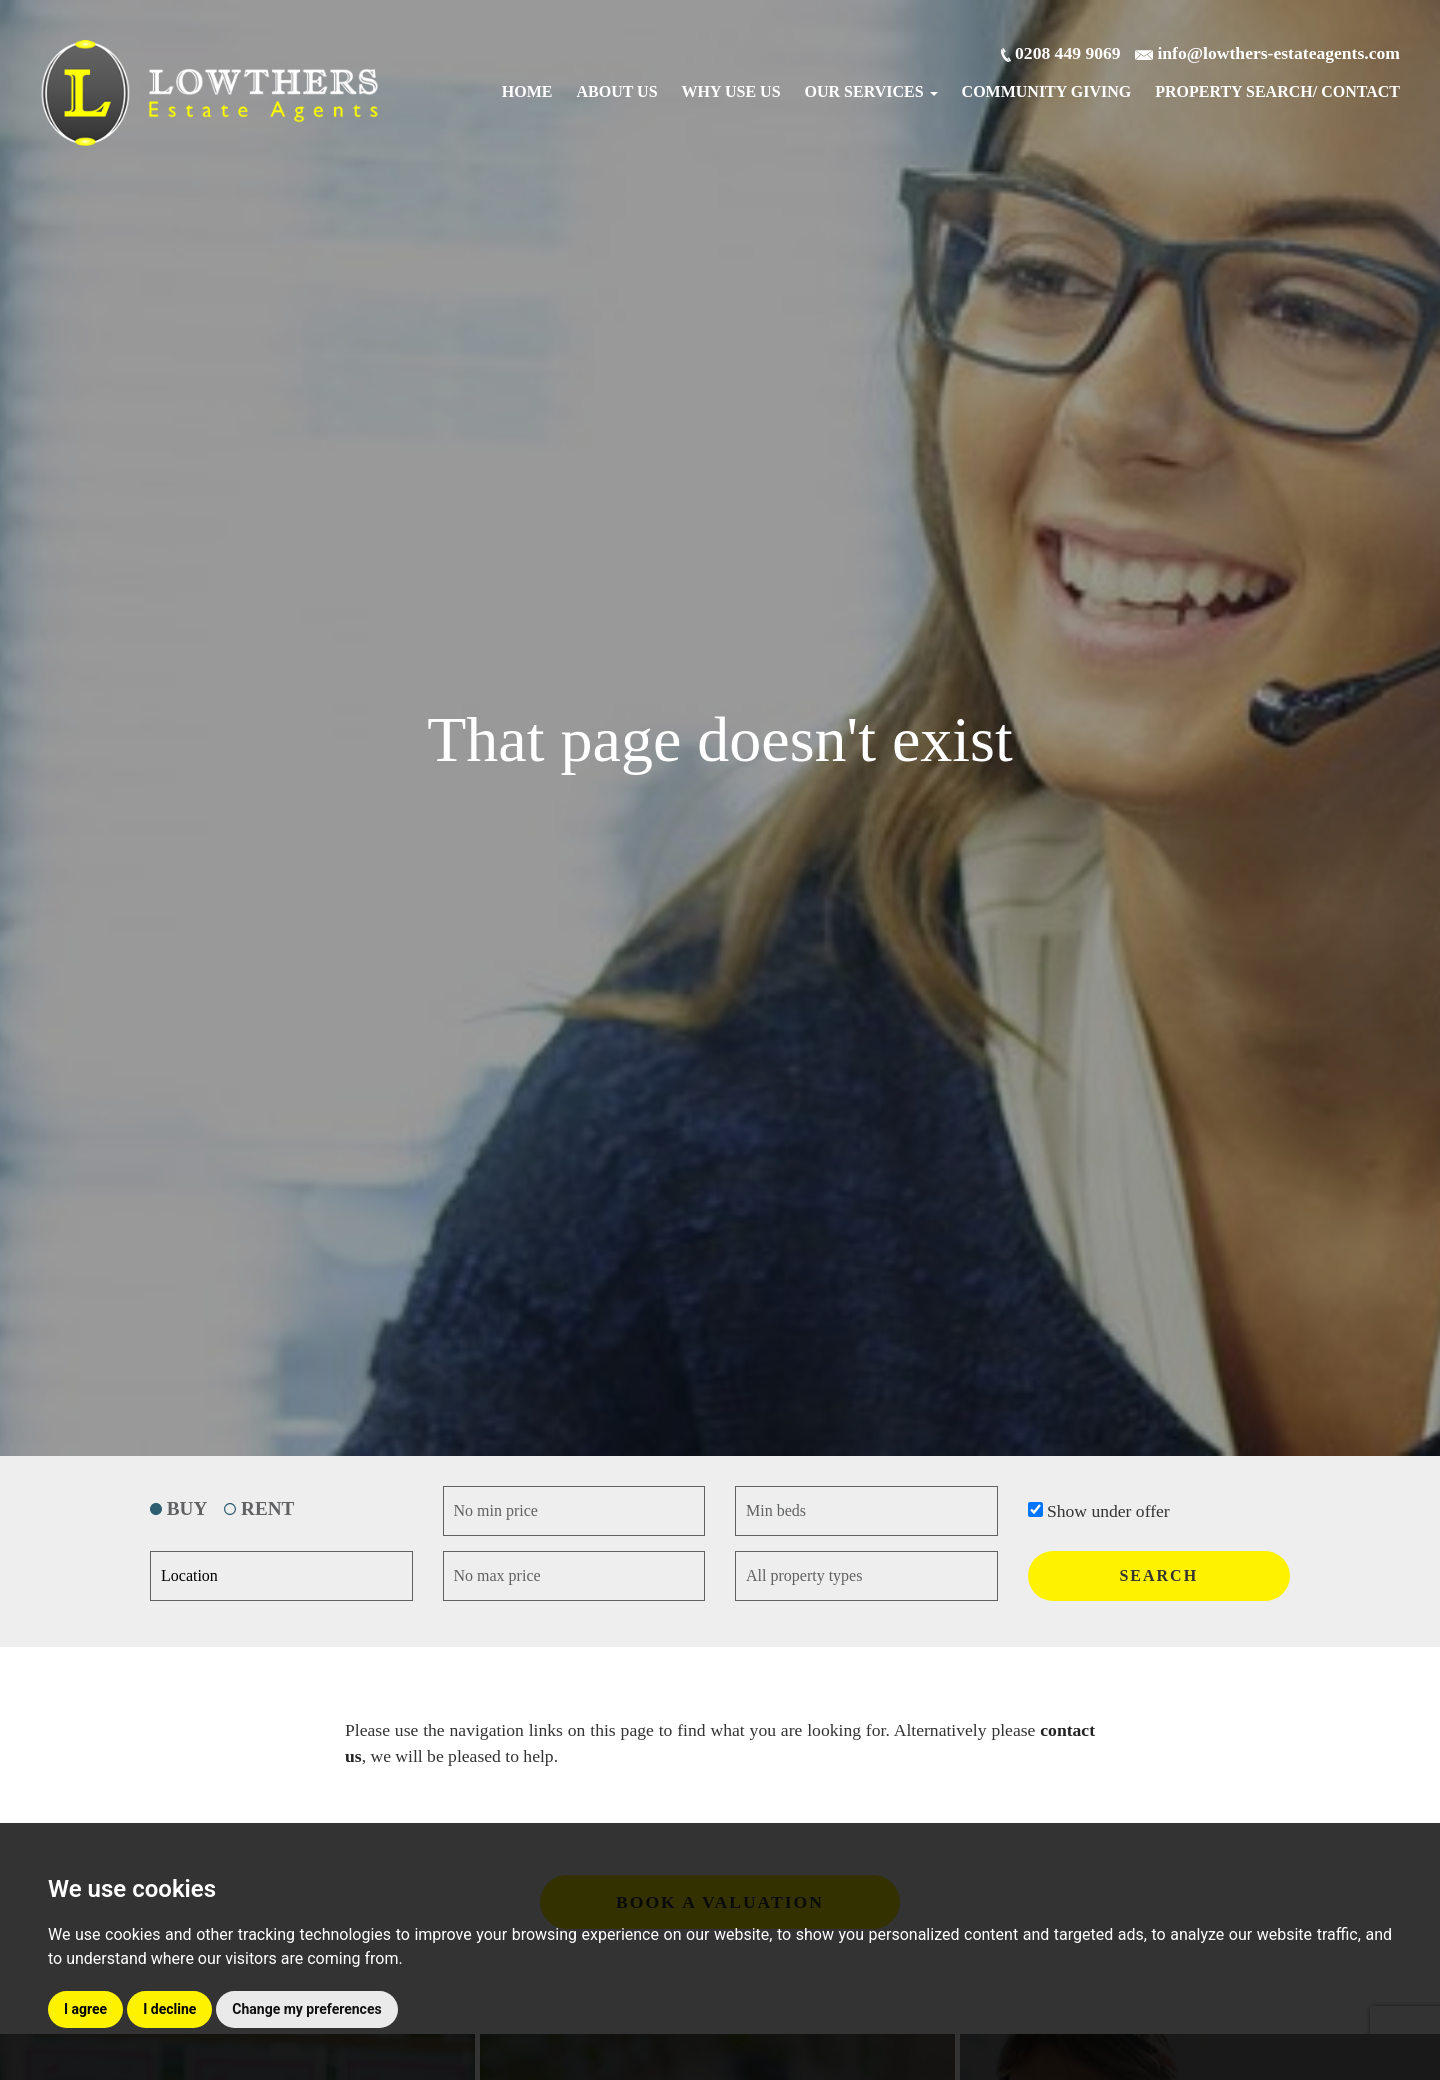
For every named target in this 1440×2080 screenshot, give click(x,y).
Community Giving (1047, 91)
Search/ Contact (1277, 91)
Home (527, 91)
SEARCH (1158, 1575)
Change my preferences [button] (306, 2009)
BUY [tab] (178, 1508)
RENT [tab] (259, 1508)
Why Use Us (731, 91)
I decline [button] (169, 2009)
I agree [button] (85, 2009)
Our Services (871, 91)
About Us (617, 91)
